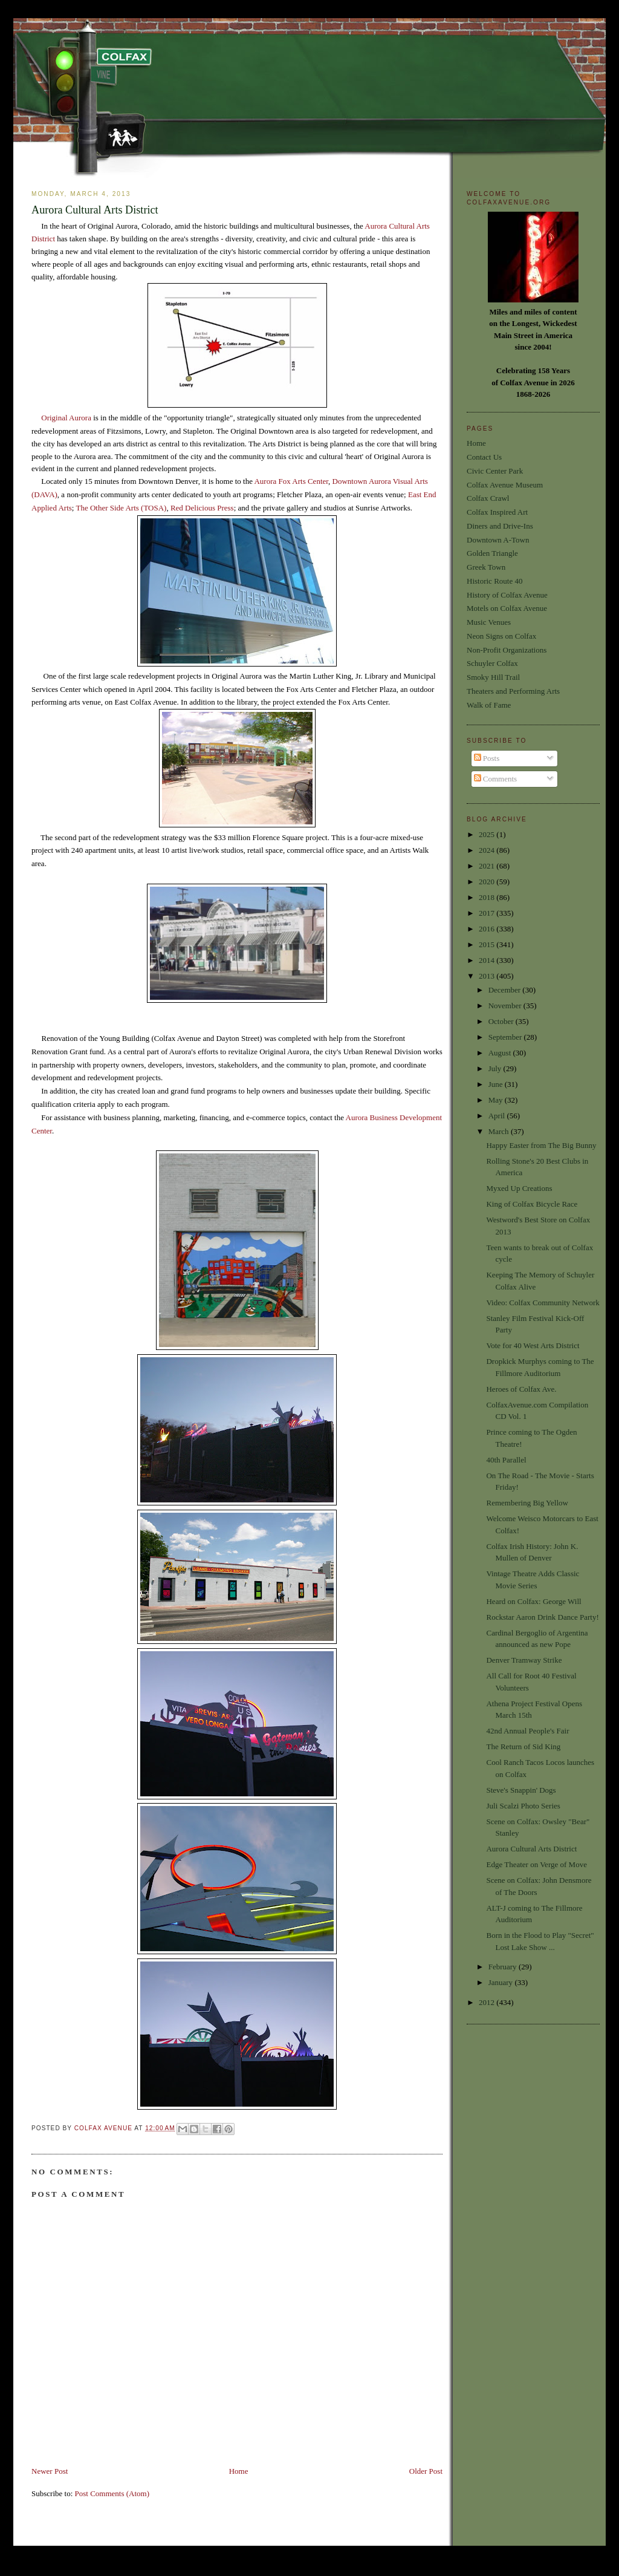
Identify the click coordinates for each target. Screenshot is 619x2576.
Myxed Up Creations (519, 1188)
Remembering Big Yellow (527, 1502)
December (505, 989)
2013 (487, 975)
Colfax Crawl (488, 498)
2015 (487, 944)
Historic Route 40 (494, 580)
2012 (487, 2002)
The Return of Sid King (523, 1746)
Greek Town (486, 567)
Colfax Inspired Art (497, 512)
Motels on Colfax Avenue (507, 608)
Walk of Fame (489, 704)
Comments (495, 778)
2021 (487, 865)
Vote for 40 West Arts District (532, 1345)
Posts (487, 758)
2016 (487, 928)
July (496, 1068)
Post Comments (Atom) (112, 2493)
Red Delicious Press (202, 507)
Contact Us (484, 456)
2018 (487, 897)
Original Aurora (66, 417)
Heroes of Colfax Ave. (521, 1389)
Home (238, 2471)
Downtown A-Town (498, 539)
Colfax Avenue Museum (505, 484)
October (502, 1021)
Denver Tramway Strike (524, 1660)
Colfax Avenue (104, 2128)
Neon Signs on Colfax (501, 636)
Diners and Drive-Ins (500, 525)
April (497, 1115)
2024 (487, 850)
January (501, 1982)
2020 (487, 881)
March (499, 1131)
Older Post (425, 2471)
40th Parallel (506, 1459)
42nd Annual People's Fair (527, 1730)
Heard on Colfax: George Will (533, 1601)
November (505, 1005)
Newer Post (49, 2471)
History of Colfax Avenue (507, 594)
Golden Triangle (492, 553)
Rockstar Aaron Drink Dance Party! (542, 1617)
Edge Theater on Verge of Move (536, 1864)
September (506, 1037)
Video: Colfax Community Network (542, 1302)
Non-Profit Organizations (506, 649)
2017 (487, 913)
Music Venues (489, 622)
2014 (487, 960)
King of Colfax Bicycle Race (531, 1203)
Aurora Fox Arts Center (291, 481)
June (496, 1084)
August (500, 1052)
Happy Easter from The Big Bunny (541, 1145)
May (496, 1099)
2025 (487, 834)
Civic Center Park (495, 470)
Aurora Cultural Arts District (531, 1848)
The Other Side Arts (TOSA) (121, 507)
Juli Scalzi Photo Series (523, 1805)
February (503, 1966)
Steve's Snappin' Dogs (521, 1790)
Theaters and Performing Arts (513, 691)
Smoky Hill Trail (493, 677)
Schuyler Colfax (492, 663)
